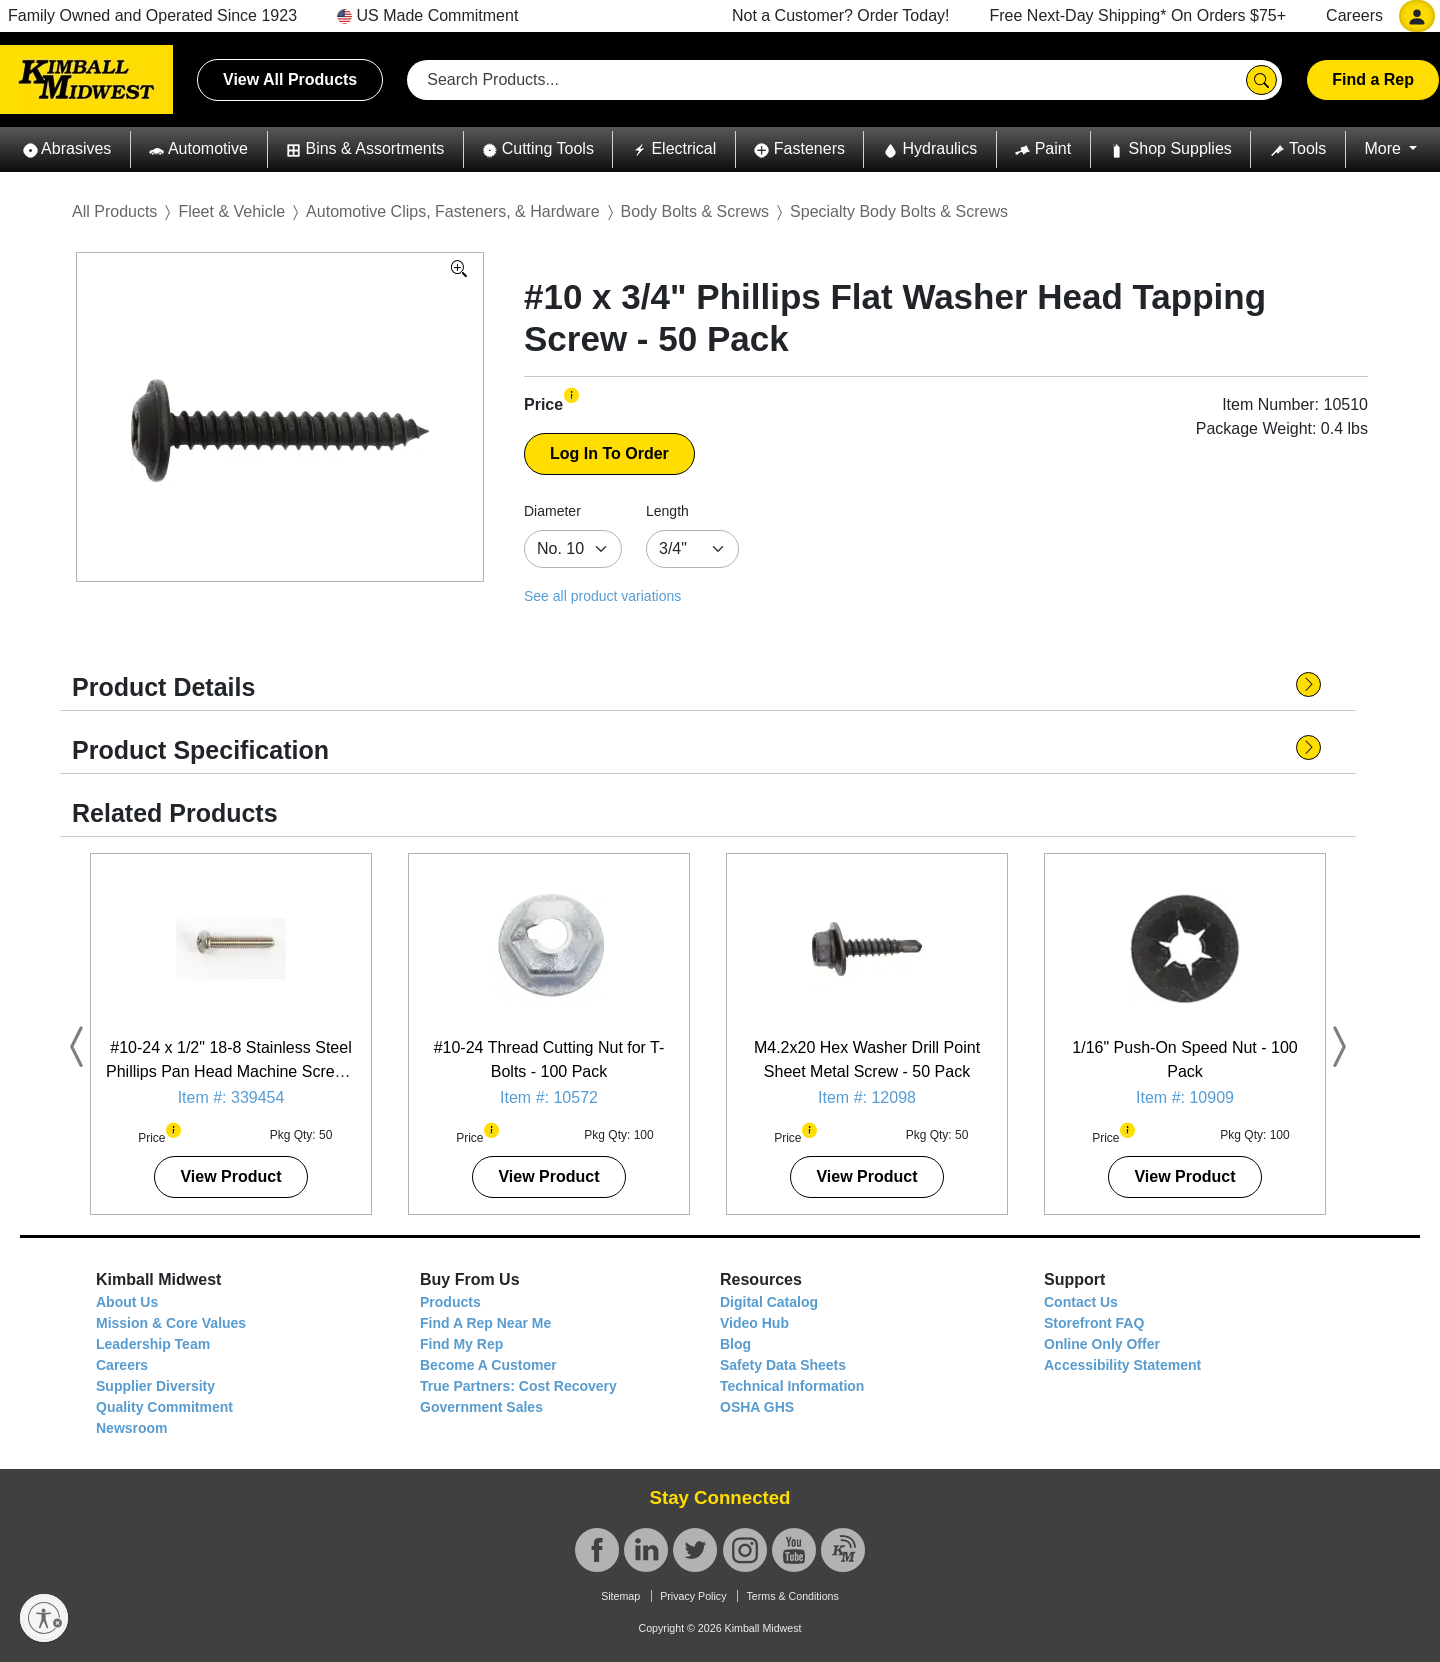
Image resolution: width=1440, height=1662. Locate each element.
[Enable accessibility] (44, 1618)
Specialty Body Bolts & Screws (899, 211)
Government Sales (481, 1407)
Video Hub (754, 1323)
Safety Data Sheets (783, 1365)
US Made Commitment (427, 15)
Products (450, 1302)
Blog (735, 1344)
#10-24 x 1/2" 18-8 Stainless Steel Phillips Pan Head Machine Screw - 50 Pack (231, 1071)
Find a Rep (1373, 79)
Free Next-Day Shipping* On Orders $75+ (1138, 15)
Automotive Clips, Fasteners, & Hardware (452, 211)
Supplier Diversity (155, 1386)
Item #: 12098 (867, 1097)
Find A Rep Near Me (485, 1323)
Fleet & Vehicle (231, 211)
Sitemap (620, 1596)
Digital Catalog (769, 1302)
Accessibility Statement (1122, 1365)
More (1384, 148)
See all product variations (602, 596)
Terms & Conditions (792, 1596)
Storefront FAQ (1094, 1323)
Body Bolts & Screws (695, 211)
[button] (67, 149)
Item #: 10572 (549, 1097)
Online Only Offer (1102, 1344)
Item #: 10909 (1185, 1097)
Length (667, 511)
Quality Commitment (164, 1407)
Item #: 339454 (231, 1097)
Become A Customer (488, 1365)
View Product (230, 1176)
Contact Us (1081, 1302)
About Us (127, 1302)
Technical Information (792, 1386)
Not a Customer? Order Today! (841, 15)
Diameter (552, 511)
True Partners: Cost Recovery (518, 1386)
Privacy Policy (693, 1596)
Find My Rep (461, 1344)
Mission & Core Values (171, 1323)
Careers (1354, 15)
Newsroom (132, 1428)
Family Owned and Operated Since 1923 (152, 15)
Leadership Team (153, 1344)
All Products (114, 211)
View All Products (290, 79)
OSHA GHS (757, 1407)
